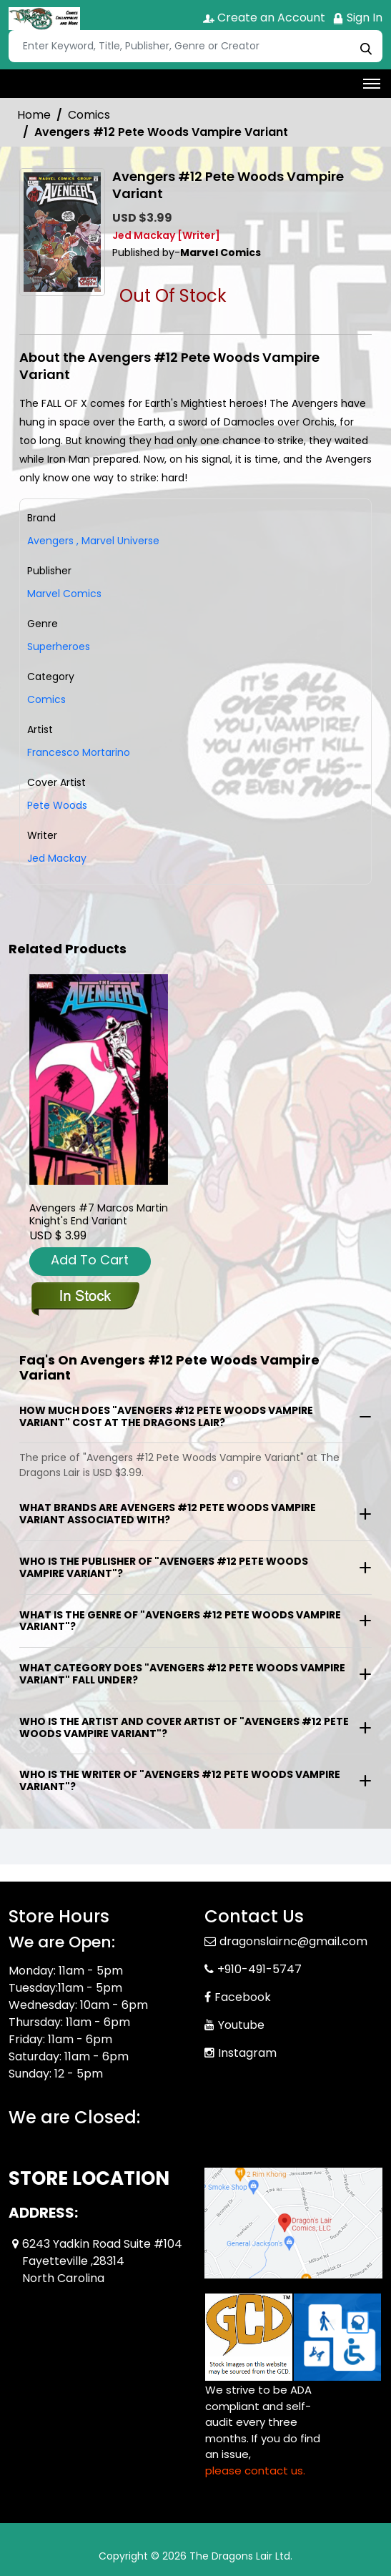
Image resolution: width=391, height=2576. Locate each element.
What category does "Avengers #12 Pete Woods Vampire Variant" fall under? (182, 1674)
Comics (89, 115)
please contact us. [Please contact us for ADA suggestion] (255, 2470)
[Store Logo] (44, 18)
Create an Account (264, 17)
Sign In (357, 17)
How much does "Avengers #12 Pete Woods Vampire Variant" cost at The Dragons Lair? (166, 1416)
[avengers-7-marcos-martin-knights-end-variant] (98, 1079)
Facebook (242, 1997)
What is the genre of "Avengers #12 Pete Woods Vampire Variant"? (180, 1621)
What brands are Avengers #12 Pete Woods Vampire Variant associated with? (167, 1513)
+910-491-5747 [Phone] (259, 1969)
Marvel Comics (64, 593)
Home (34, 115)
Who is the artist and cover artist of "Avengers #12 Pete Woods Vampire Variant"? (184, 1727)
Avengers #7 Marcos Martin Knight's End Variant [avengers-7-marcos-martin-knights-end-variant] (98, 1214)
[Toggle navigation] (371, 84)
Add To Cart (90, 1260)
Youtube (241, 2025)
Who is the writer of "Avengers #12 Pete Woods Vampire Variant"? (179, 1780)
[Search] (195, 46)
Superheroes (58, 646)
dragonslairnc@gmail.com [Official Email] (293, 1941)
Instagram (247, 2053)
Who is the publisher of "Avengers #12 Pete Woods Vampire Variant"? (163, 1567)
